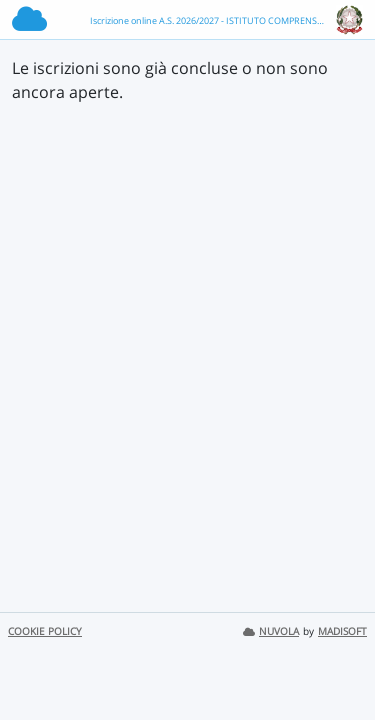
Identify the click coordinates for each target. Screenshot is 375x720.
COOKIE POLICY (45, 631)
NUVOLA (271, 631)
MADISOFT (342, 631)
